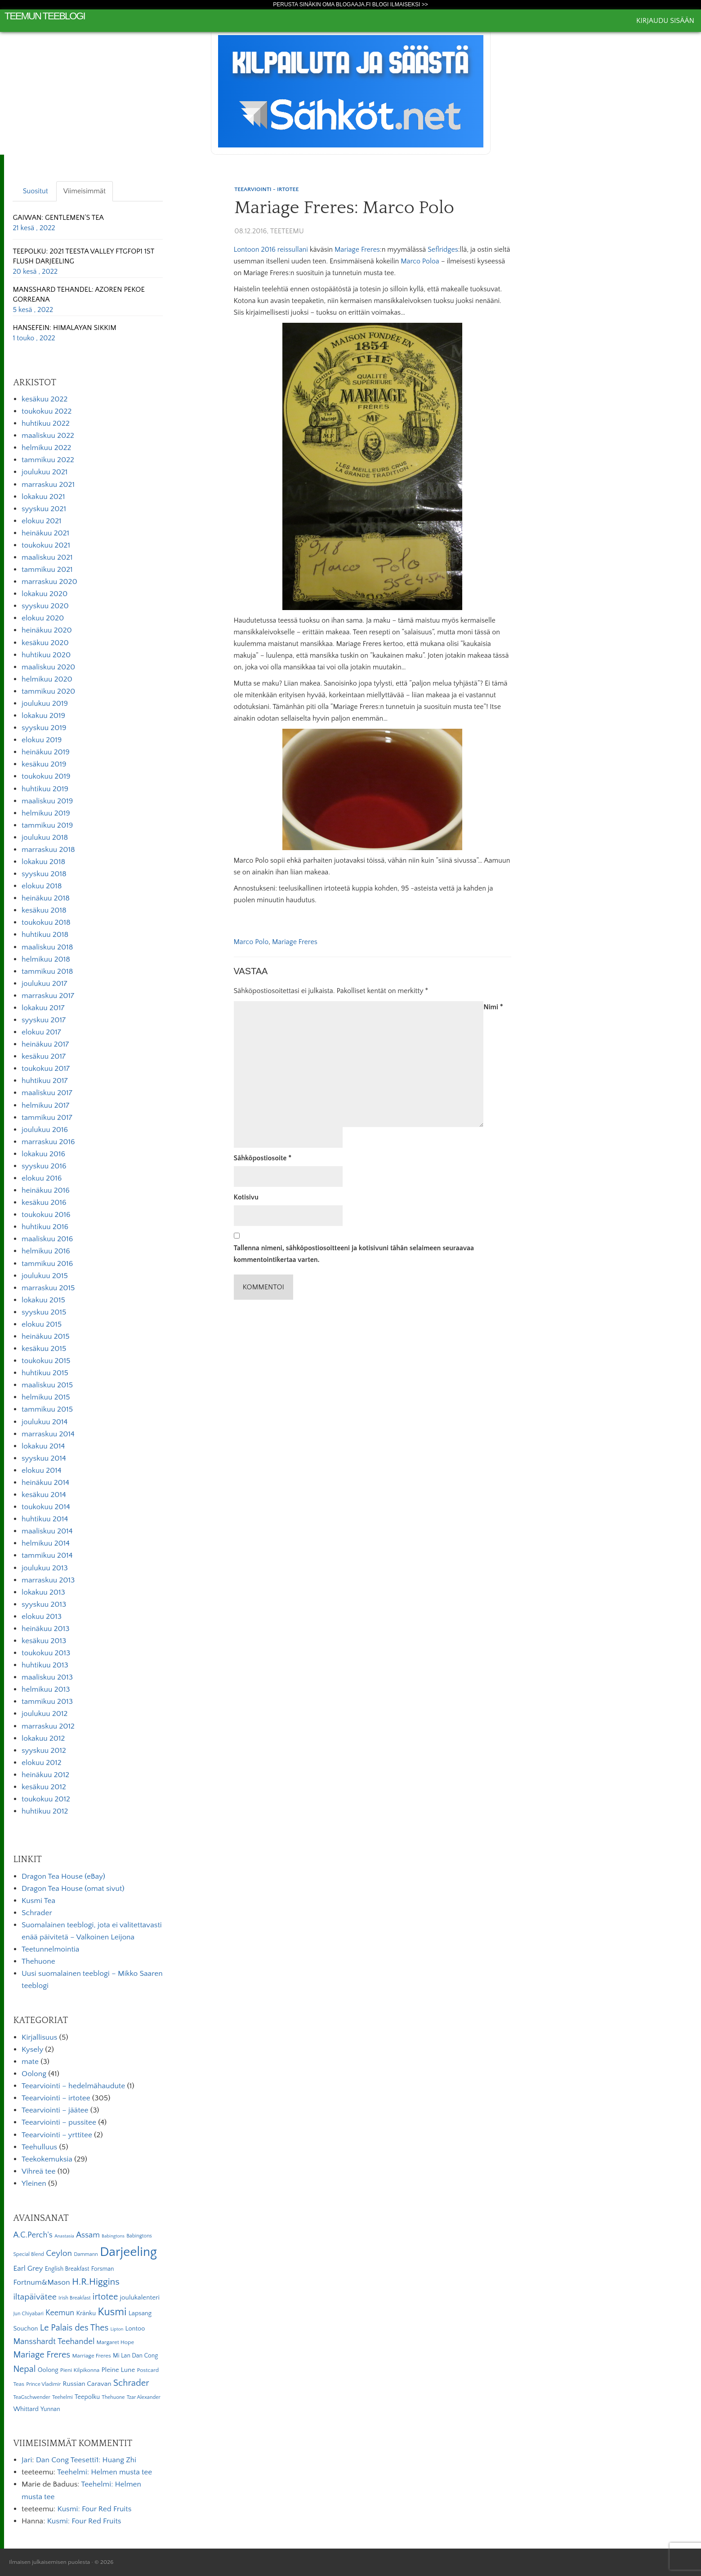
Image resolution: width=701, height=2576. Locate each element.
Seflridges (443, 249)
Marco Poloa (420, 261)
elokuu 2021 (42, 521)
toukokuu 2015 (46, 1360)
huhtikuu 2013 (45, 1665)
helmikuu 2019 (46, 813)
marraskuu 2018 (48, 849)
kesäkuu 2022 (44, 399)
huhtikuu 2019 (45, 788)
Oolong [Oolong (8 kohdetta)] (48, 2370)
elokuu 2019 (42, 739)
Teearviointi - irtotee (266, 189)
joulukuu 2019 (45, 703)
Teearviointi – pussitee (59, 2122)
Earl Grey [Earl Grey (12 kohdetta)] (28, 2268)
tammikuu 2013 (47, 1701)
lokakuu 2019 (43, 715)
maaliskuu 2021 (47, 557)
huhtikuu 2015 (45, 1372)
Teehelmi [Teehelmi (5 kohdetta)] (62, 2397)
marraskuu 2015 (48, 1288)
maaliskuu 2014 (47, 1531)
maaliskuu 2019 (47, 801)
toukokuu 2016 (46, 1214)
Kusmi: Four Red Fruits (94, 2509)
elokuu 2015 (42, 1324)
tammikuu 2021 (47, 569)
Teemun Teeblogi (44, 16)
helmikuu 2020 (47, 679)
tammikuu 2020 (48, 691)
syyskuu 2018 (44, 873)
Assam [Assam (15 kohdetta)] (88, 2235)
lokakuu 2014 (43, 1446)
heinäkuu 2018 (46, 898)
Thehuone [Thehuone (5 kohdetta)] (113, 2397)
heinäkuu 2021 (45, 533)
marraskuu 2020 (49, 581)
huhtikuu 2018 (45, 934)
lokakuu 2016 (43, 1154)
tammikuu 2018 (47, 971)
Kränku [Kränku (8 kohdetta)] (86, 2313)
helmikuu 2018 (46, 959)
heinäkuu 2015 (46, 1336)
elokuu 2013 (42, 1616)
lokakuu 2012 (43, 1738)
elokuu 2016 (42, 1178)
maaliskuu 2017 (47, 1092)
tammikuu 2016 (47, 1263)
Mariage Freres (357, 249)
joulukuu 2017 (44, 983)
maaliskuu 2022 (48, 435)
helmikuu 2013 (46, 1689)
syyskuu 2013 (44, 1604)
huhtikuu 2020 (46, 655)
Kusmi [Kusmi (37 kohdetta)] (112, 2312)
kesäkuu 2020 (45, 642)
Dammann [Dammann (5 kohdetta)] (86, 2254)
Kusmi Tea (38, 1900)
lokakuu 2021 (43, 496)
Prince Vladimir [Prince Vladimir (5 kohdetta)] (43, 2384)
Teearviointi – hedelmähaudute (73, 2085)
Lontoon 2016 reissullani (271, 249)
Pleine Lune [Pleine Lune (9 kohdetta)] (118, 2370)
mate (30, 2061)
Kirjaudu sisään (665, 21)
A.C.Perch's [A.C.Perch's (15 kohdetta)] (33, 2235)
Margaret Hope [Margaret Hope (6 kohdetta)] (115, 2342)
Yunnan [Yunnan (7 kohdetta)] (50, 2409)
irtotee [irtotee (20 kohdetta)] (105, 2297)
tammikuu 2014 (47, 1555)
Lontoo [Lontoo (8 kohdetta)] (135, 2328)
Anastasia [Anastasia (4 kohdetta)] (64, 2236)
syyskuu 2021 (44, 508)
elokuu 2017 (41, 1032)
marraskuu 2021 (48, 484)
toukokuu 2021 (46, 545)
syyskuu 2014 (44, 1458)
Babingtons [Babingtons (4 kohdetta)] (113, 2236)
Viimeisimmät (84, 191)
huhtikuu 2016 (45, 1226)
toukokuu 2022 (46, 411)
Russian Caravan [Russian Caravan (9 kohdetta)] (87, 2384)
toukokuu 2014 (46, 1506)
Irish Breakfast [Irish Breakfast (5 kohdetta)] (74, 2298)
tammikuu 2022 (48, 459)
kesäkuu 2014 (44, 1494)
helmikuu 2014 (46, 1543)
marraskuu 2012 (48, 1726)
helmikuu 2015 (46, 1397)
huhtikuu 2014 (45, 1519)
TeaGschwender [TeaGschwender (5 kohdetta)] (31, 2397)
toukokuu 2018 (46, 922)
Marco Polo (251, 942)
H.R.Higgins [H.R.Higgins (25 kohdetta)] (96, 2282)
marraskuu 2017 (48, 995)
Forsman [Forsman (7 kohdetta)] (102, 2269)
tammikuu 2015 (47, 1409)
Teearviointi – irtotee (56, 2098)
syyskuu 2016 (44, 1166)
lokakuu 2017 (43, 1007)
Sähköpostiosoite (263, 1158)
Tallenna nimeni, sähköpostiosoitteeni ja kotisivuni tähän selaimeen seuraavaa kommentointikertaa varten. (354, 1254)
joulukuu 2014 (44, 1421)
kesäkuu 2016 (44, 1202)
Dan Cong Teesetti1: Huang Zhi (86, 2460)
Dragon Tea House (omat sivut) (73, 1888)
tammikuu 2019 (47, 825)
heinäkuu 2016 (46, 1190)
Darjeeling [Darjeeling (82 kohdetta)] (128, 2252)
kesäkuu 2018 (44, 910)
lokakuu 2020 (44, 593)
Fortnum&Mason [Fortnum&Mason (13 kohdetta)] (41, 2282)
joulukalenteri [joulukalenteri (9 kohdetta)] (140, 2297)
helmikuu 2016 (46, 1251)
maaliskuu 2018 (47, 947)
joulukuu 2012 (44, 1713)
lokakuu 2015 (43, 1300)
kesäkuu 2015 (44, 1348)
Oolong (34, 2073)
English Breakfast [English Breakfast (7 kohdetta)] (67, 2269)
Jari (27, 2460)
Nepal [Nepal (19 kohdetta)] (24, 2369)
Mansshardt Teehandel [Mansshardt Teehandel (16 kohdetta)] (53, 2341)
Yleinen (34, 2183)
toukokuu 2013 (46, 1653)
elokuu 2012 (42, 1762)
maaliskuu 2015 (47, 1385)
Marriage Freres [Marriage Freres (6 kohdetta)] (91, 2356)
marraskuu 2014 (48, 1434)
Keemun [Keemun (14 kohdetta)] (59, 2313)
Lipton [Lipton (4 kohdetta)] (117, 2329)
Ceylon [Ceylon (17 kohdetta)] (59, 2253)
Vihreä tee (38, 2171)
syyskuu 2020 (45, 606)
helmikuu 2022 (46, 447)
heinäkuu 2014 (45, 1482)
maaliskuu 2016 (47, 1239)
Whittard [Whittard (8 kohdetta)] (25, 2409)
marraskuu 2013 (48, 1580)
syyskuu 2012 (44, 1750)
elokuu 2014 (41, 1470)
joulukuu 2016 (45, 1129)
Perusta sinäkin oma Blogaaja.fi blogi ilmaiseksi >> (350, 4)
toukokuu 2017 (46, 1068)
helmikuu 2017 (45, 1105)
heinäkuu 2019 (46, 752)
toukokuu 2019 (46, 776)
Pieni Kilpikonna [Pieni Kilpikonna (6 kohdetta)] (80, 2370)
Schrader (37, 1912)
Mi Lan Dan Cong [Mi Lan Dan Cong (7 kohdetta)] (135, 2355)
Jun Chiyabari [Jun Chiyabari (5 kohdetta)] (28, 2314)
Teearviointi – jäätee (55, 2110)
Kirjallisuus (39, 2037)
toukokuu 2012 (46, 1799)
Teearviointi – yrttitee (57, 2134)
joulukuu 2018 (45, 837)
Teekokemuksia (47, 2159)
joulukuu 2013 (45, 1568)
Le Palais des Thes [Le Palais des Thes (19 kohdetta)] (74, 2328)
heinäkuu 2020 (47, 630)
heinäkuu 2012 (45, 1774)
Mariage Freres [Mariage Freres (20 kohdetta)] (41, 2355)
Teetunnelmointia (50, 1949)
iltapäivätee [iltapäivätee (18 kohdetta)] (34, 2297)
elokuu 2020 (43, 618)
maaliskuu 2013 (47, 1677)
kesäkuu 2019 (44, 764)
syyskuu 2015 (44, 1312)
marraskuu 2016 (48, 1141)
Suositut (35, 191)
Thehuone (38, 1961)
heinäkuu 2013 (46, 1628)
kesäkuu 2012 (44, 1787)
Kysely (32, 2049)
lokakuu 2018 (43, 861)
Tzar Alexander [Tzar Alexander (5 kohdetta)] (144, 2397)
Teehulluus (39, 2147)
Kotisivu (246, 1197)
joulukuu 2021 (44, 472)
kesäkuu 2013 (44, 1640)
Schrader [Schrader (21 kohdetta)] (131, 2383)
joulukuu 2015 (45, 1275)
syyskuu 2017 (44, 1020)
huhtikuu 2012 (45, 1811)
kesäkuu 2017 (44, 1056)
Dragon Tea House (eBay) (63, 1876)
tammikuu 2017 (47, 1117)
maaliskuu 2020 (48, 667)
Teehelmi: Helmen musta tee (104, 2472)
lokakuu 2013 (43, 1592)
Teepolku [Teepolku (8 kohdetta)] (87, 2397)
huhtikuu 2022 (46, 423)
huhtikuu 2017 (44, 1080)
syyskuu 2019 (44, 727)
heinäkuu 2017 (45, 1044)
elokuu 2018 (42, 886)
